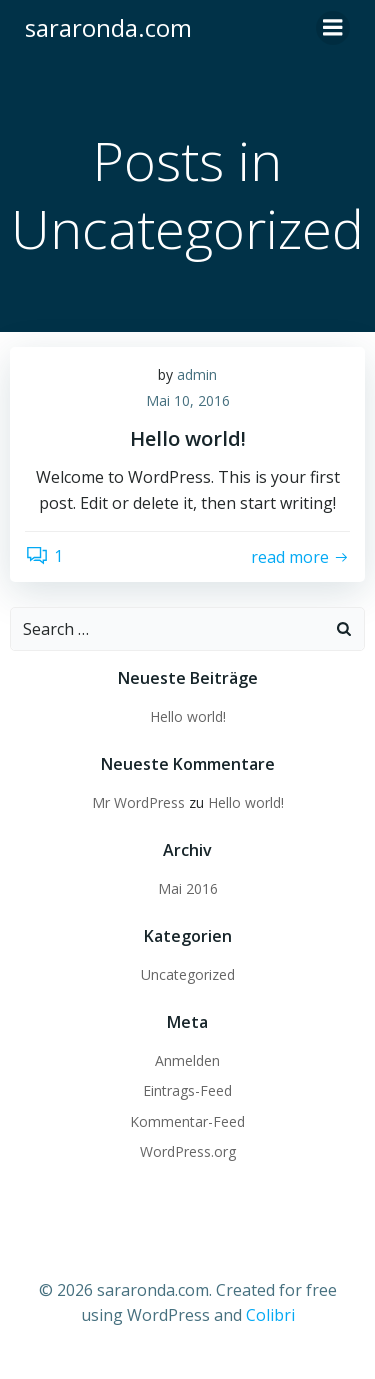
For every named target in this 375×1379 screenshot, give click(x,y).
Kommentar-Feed (187, 1121)
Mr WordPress (138, 802)
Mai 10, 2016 (188, 400)
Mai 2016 (188, 888)
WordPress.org (188, 1151)
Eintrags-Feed (187, 1090)
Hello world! (188, 716)
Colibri (270, 1315)
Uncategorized (188, 974)
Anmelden (187, 1060)
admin (197, 374)
